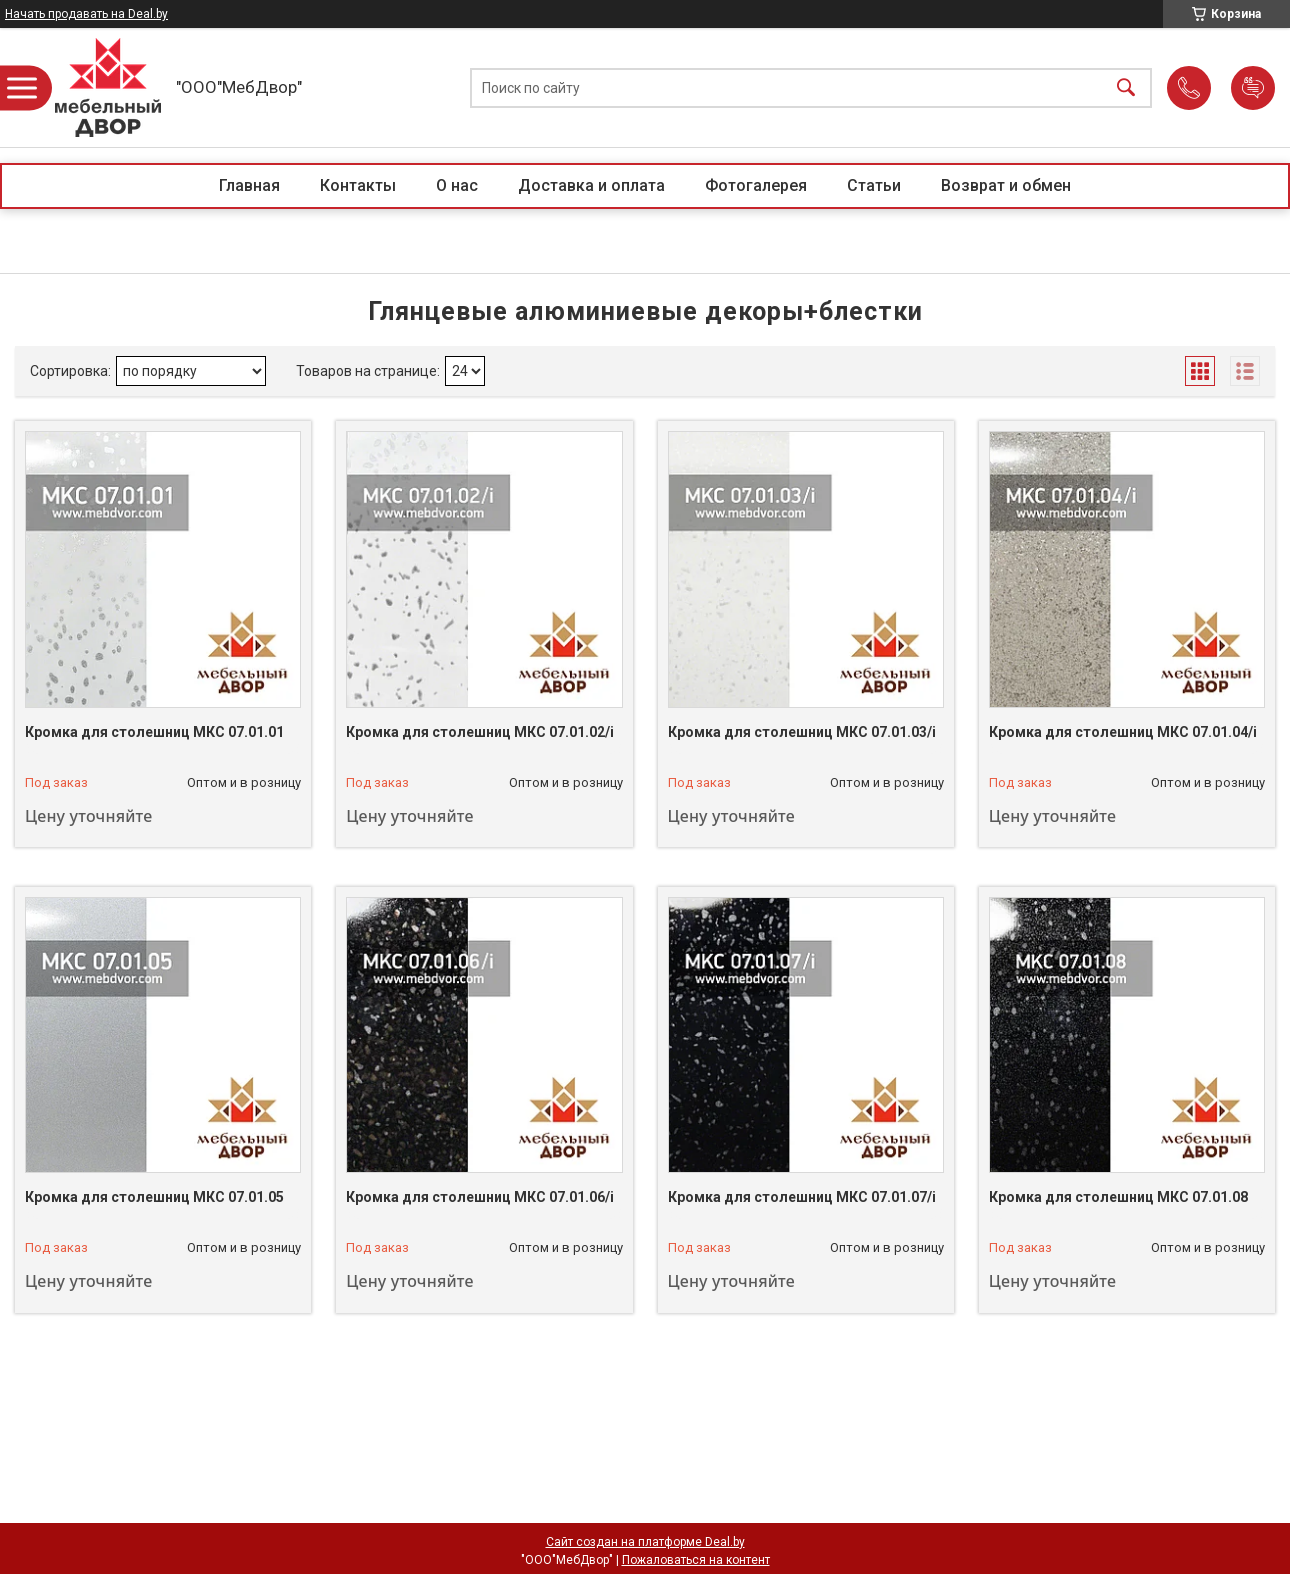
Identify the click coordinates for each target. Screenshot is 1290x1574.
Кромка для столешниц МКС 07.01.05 (154, 1197)
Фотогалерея (756, 185)
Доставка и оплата (591, 185)
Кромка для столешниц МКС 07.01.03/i (802, 732)
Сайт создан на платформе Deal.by (645, 1542)
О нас (457, 185)
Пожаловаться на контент (696, 1560)
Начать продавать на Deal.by (86, 14)
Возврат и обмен (1006, 185)
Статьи (874, 185)
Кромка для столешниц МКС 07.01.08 (1118, 1197)
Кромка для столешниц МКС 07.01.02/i (480, 732)
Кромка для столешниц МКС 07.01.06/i (480, 1197)
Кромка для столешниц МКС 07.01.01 (154, 732)
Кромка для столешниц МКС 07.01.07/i (802, 1197)
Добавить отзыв (1253, 88)
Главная (249, 185)
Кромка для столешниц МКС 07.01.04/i (1123, 732)
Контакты (358, 185)
